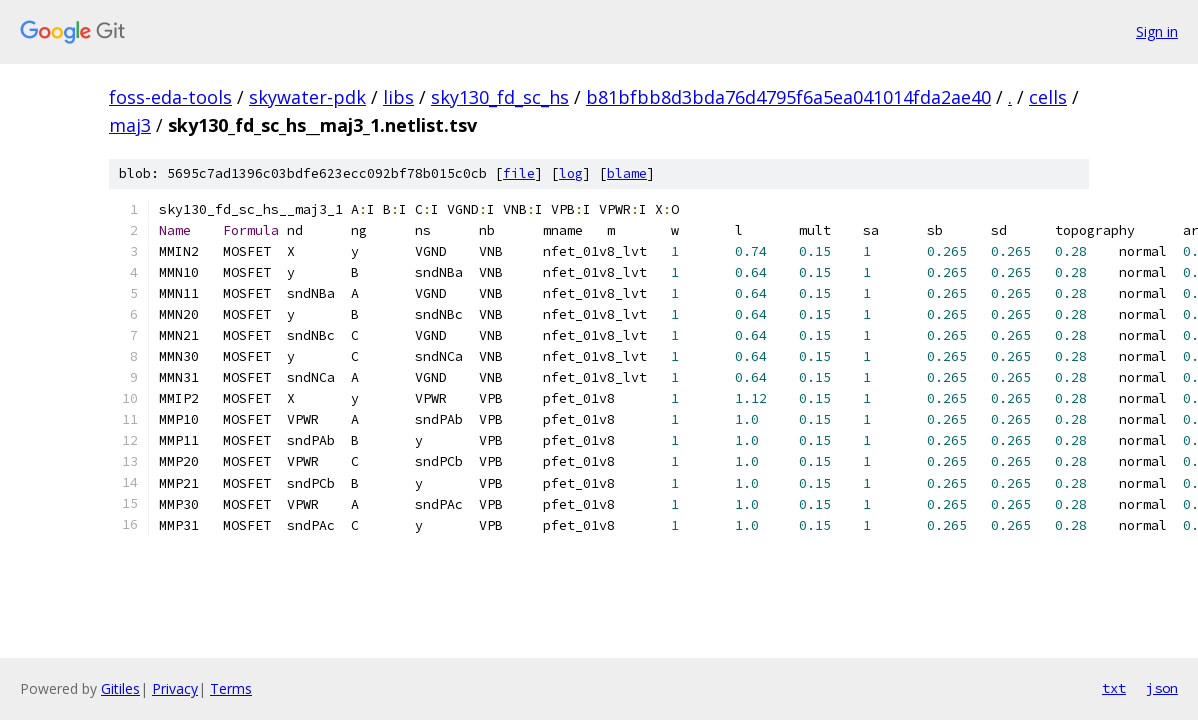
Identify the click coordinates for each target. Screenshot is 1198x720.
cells (1048, 97)
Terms (231, 688)
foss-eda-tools (170, 97)
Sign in (1157, 31)
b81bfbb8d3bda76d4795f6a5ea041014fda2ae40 (788, 97)
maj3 (130, 125)
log (571, 173)
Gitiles (120, 688)
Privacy (175, 688)
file (519, 173)
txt (1114, 688)
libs (398, 97)
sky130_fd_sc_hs (500, 97)
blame (627, 173)
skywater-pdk (307, 97)
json (1162, 688)
